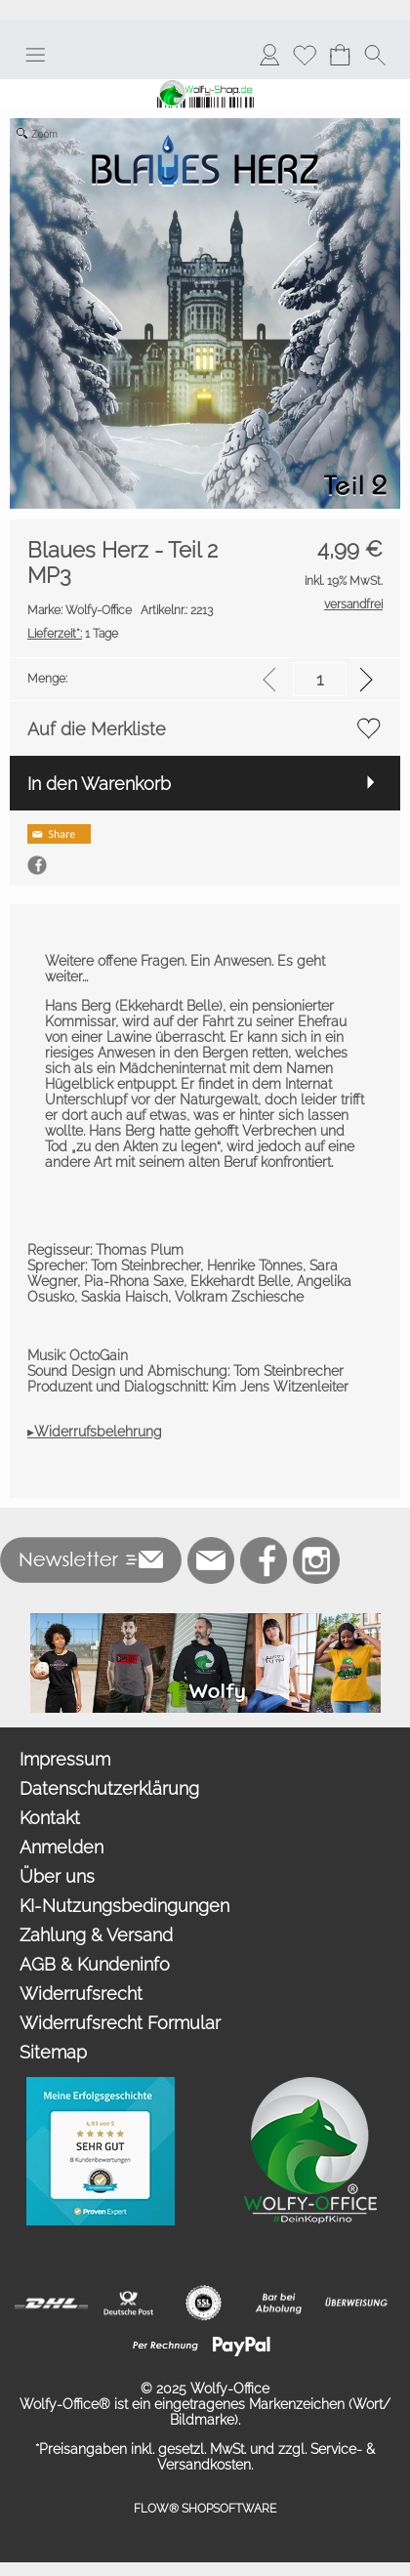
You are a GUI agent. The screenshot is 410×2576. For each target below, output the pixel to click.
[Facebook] (263, 1560)
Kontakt (50, 1817)
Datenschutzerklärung (109, 1788)
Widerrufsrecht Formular (120, 2023)
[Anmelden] (269, 54)
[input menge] (320, 679)
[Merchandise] (205, 1621)
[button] (35, 54)
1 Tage (72, 634)
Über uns (57, 1876)
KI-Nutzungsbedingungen (124, 1905)
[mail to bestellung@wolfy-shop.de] (210, 1560)
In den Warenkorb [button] (99, 783)
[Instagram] (316, 1560)
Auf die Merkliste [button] (96, 729)
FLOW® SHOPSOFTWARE (205, 2508)
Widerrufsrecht (81, 1993)
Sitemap (53, 2052)
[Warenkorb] (339, 54)
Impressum (65, 1759)
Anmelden (61, 1847)
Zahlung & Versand (96, 1935)
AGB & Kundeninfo (95, 1964)
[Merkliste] (304, 54)
